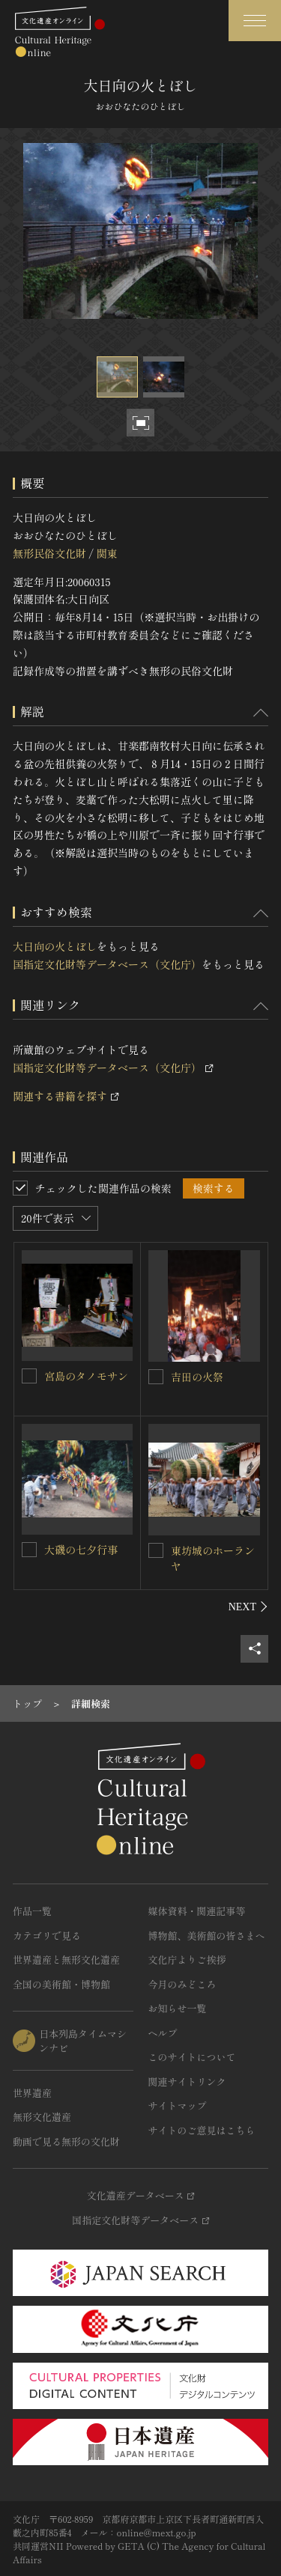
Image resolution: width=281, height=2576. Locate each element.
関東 (106, 553)
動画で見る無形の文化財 (66, 2141)
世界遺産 (32, 2093)
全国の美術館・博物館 (61, 1984)
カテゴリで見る (47, 1935)
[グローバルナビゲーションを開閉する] (255, 20)
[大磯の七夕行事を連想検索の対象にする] (29, 1549)
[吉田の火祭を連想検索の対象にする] (155, 1376)
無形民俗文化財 (49, 553)
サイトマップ (177, 2105)
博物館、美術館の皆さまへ (206, 1935)
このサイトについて (192, 2057)
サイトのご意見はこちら (202, 2130)
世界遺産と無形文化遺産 (66, 1959)
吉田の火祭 (197, 1376)
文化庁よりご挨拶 (187, 1959)
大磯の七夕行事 (81, 1549)
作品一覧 (32, 1911)
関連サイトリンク (187, 2081)
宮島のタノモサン (86, 1375)
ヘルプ (163, 2033)
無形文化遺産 (42, 2117)
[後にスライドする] (248, 1606)
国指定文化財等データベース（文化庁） (107, 964)
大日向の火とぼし (55, 946)
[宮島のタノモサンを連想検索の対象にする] (29, 1375)
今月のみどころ (182, 1984)
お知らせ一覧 (177, 2008)
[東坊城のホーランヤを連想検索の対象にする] (155, 1550)
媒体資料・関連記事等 (197, 1911)
